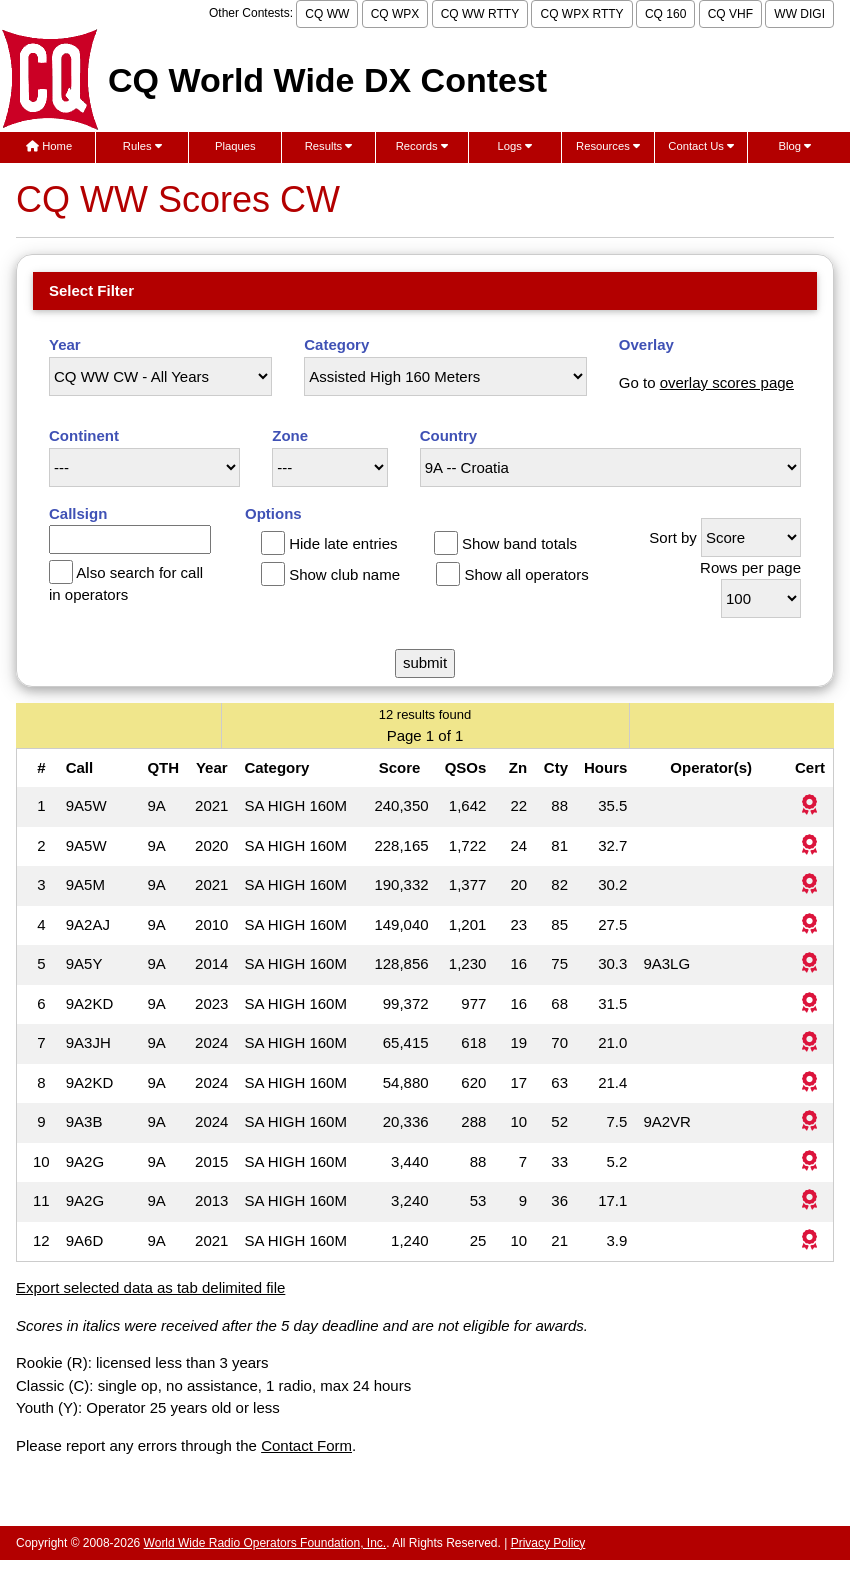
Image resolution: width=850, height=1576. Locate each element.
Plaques (235, 146)
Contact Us (701, 146)
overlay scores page (727, 382)
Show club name (344, 574)
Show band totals (519, 543)
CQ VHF (730, 14)
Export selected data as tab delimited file (150, 1287)
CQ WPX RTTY (581, 14)
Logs (515, 146)
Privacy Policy (548, 1543)
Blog (795, 146)
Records (422, 146)
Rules (142, 146)
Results (329, 146)
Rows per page (750, 567)
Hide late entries (343, 543)
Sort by (673, 537)
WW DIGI (799, 14)
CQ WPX (395, 14)
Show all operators (526, 574)
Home (49, 146)
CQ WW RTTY (480, 14)
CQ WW (327, 14)
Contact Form (306, 1445)
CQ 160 (665, 14)
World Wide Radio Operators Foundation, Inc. (265, 1543)
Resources (608, 146)
